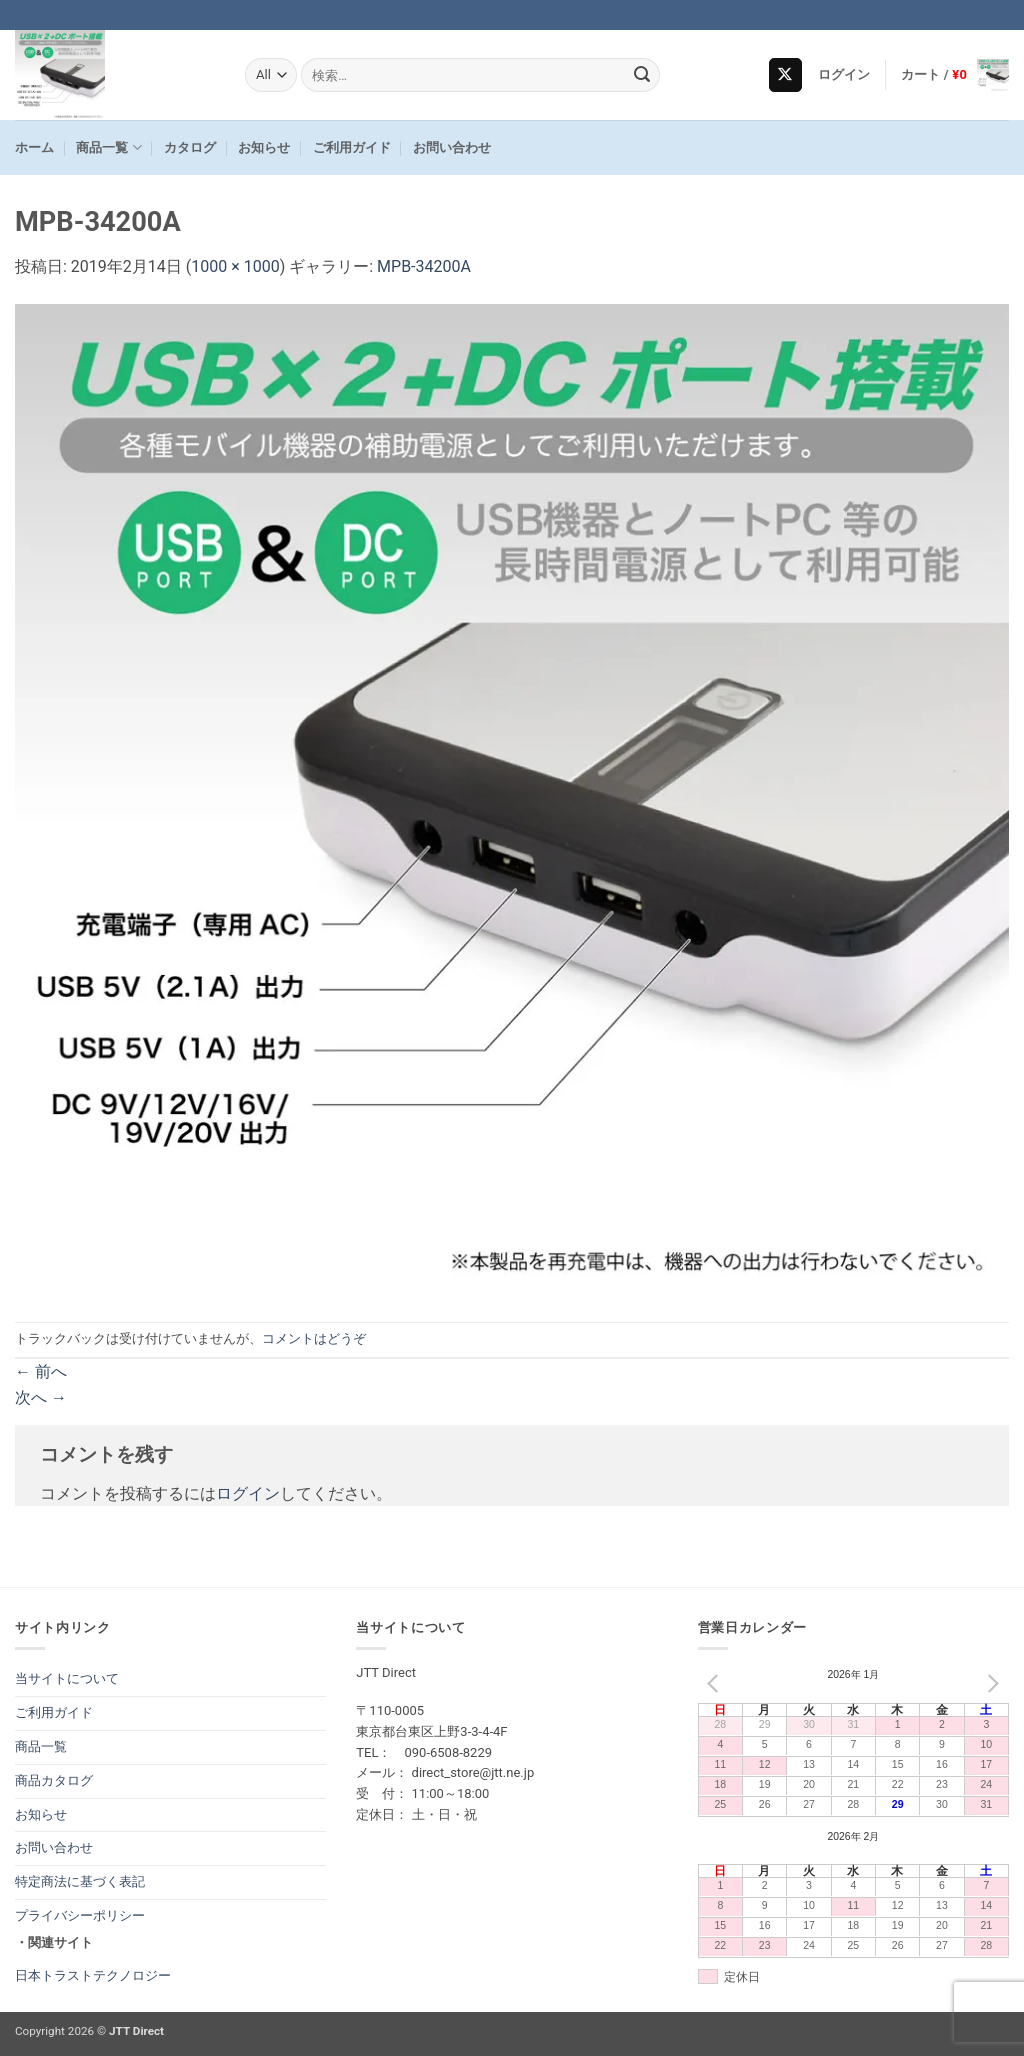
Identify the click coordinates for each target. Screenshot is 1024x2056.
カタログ (190, 147)
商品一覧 (108, 147)
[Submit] (642, 75)
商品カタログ (54, 1780)
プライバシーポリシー (80, 1915)
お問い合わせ (452, 147)
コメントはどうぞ (314, 1338)
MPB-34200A (424, 266)
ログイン (248, 1493)
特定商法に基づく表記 (80, 1881)
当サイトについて (67, 1678)
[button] (844, 75)
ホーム (34, 147)
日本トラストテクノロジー (93, 1975)
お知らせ (264, 147)
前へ (41, 1371)
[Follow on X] (785, 75)
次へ (41, 1397)
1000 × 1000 (235, 266)
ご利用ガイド (352, 147)
